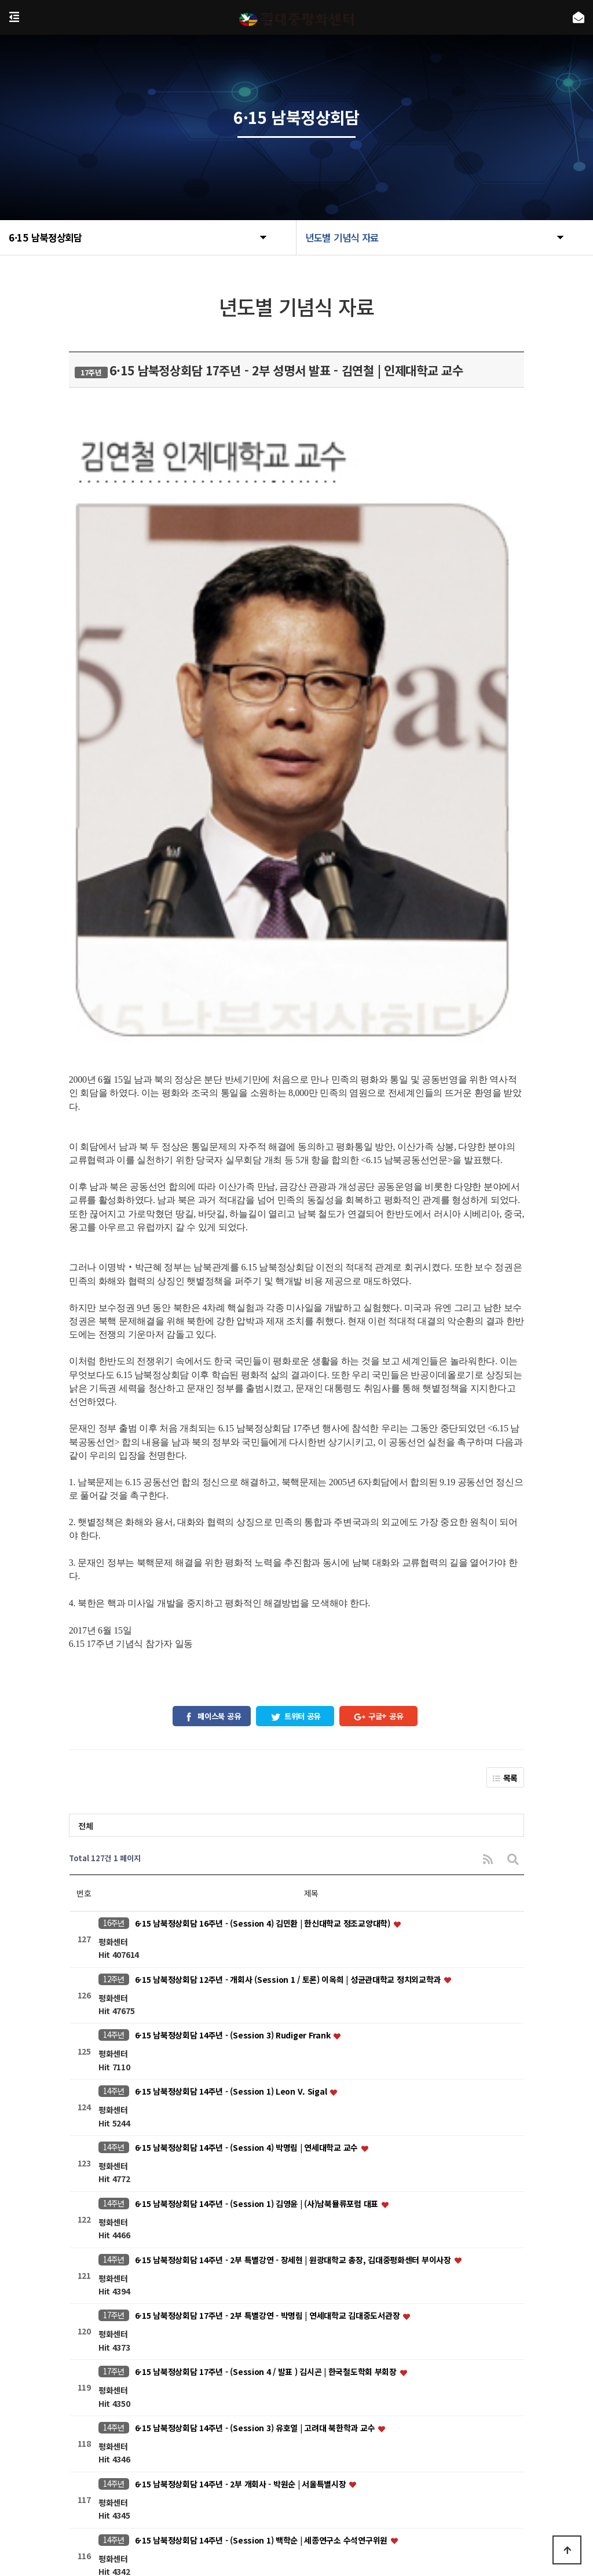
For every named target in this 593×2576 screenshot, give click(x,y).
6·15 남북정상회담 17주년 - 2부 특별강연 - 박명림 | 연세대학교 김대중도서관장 (268, 1885)
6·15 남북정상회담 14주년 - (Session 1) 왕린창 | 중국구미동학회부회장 (257, 2277)
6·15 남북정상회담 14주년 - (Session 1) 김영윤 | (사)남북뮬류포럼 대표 (257, 1773)
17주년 (114, 1884)
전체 (85, 1395)
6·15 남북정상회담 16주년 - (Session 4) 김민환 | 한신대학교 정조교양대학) (264, 1493)
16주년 (114, 1492)
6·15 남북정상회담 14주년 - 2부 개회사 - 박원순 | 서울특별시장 (242, 2053)
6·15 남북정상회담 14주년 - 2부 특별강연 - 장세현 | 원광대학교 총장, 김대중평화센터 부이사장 (294, 1829)
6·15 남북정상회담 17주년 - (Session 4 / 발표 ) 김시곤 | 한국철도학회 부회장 (267, 1941)
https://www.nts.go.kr (172, 2518)
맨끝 (395, 2347)
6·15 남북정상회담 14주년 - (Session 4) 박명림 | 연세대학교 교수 (247, 1717)
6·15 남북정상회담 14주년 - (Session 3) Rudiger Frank (233, 1605)
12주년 (114, 1548)
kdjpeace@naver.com (319, 2502)
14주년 (114, 1604)
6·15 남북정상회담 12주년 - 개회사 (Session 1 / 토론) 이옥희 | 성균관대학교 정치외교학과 (289, 1549)
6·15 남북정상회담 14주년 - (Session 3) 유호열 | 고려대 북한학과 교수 (256, 1997)
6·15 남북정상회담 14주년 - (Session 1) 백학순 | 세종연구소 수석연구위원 (262, 2109)
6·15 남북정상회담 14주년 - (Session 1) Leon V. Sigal (232, 1661)
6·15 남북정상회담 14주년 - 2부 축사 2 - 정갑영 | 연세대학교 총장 (246, 2166)
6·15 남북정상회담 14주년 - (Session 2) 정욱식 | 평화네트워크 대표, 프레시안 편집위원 (284, 2221)
